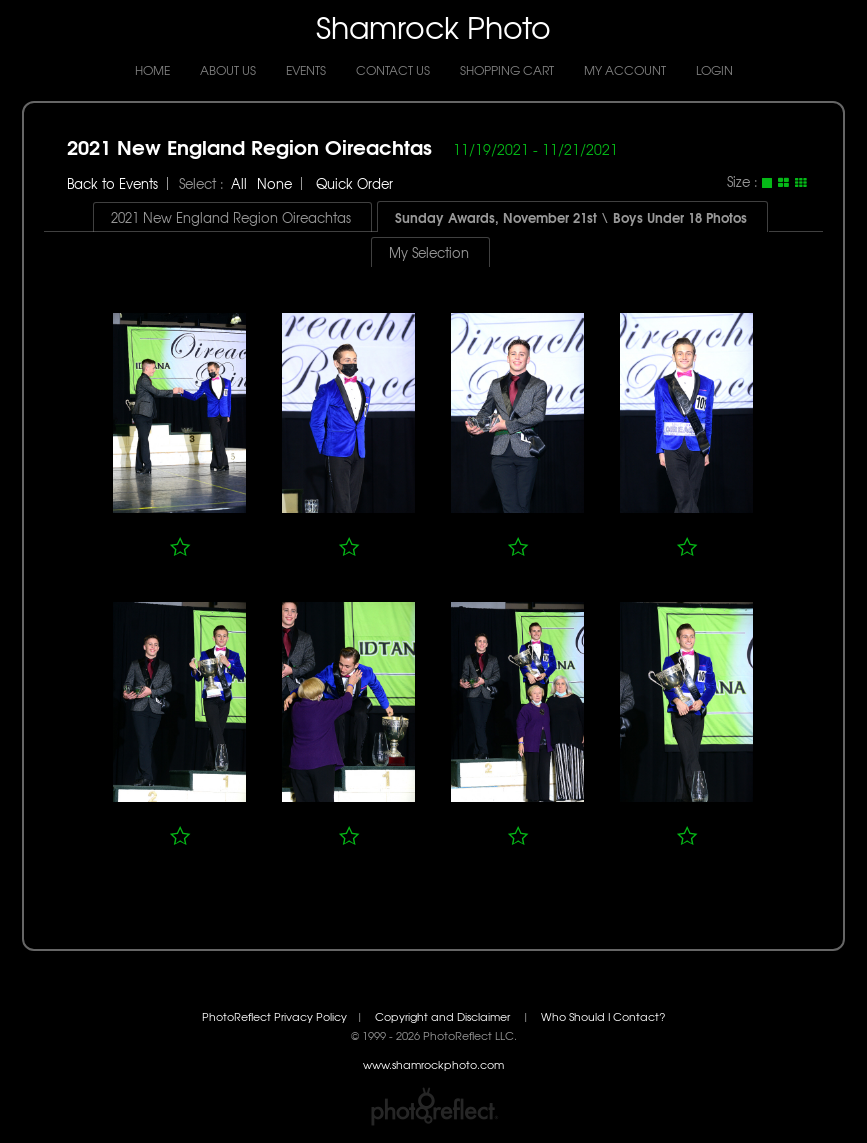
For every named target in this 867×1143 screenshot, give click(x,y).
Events (306, 70)
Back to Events (112, 183)
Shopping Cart (507, 70)
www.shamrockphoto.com (433, 1064)
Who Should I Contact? (603, 1016)
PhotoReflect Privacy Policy (274, 1016)
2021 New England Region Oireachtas (249, 145)
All (239, 183)
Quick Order (354, 183)
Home (152, 70)
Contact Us (393, 70)
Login (714, 70)
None (274, 183)
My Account (625, 70)
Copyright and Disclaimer (444, 1016)
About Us (228, 70)
